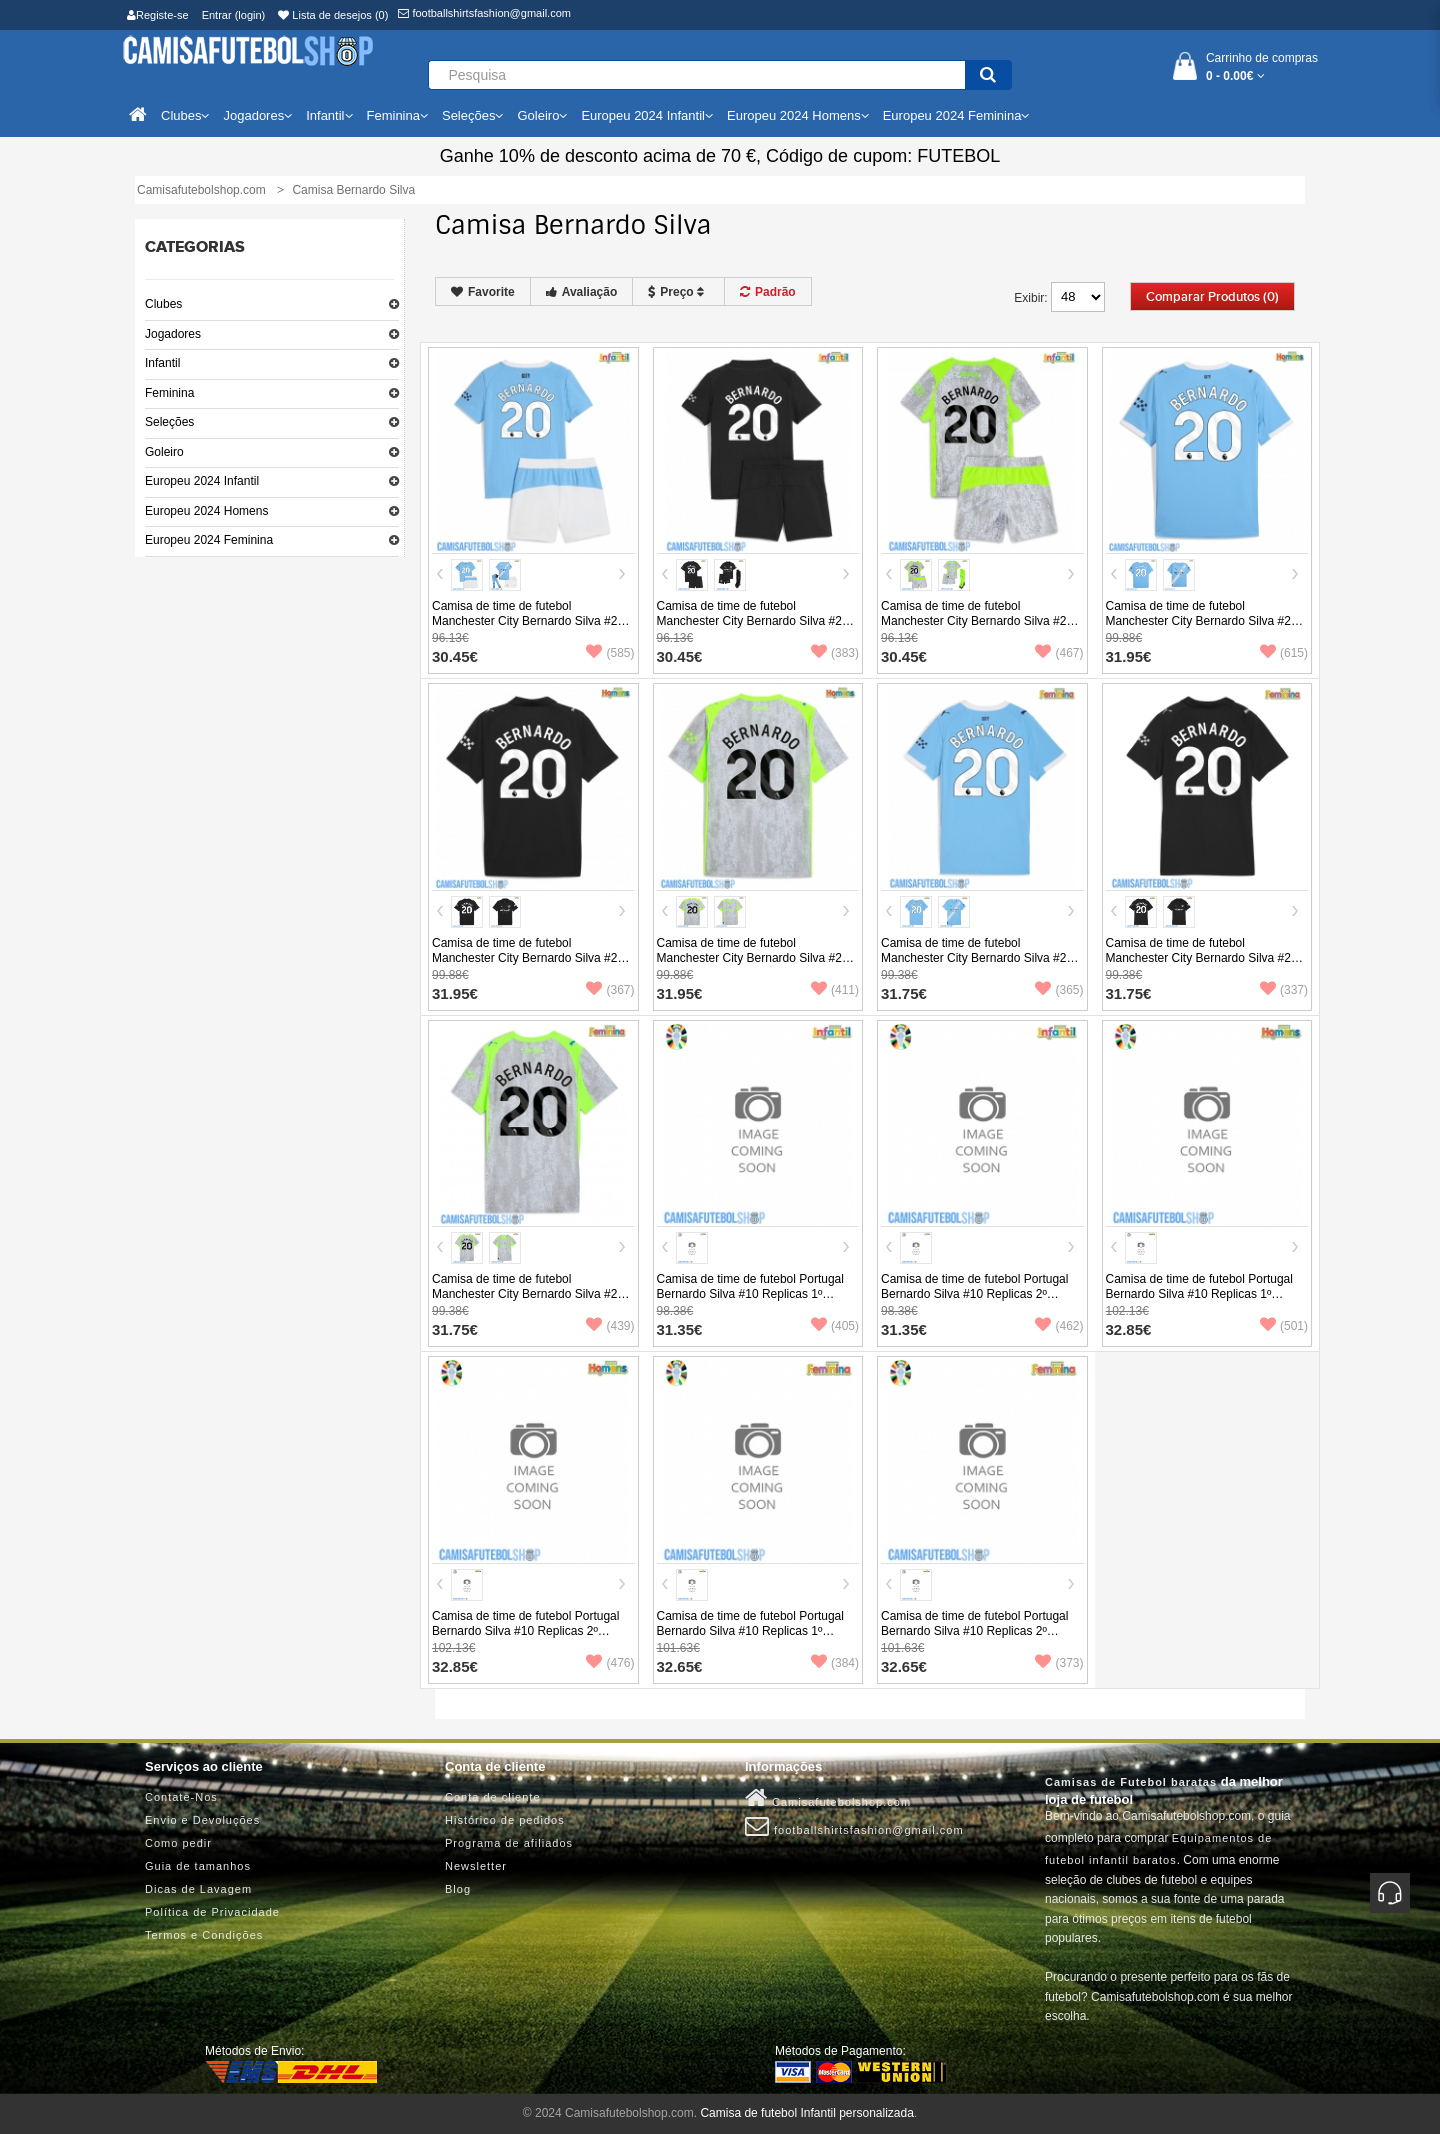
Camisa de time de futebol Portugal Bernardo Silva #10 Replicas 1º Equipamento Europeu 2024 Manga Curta (1200, 1301)
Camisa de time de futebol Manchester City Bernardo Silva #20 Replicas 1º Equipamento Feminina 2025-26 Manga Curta (977, 965)
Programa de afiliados (509, 1843)
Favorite (483, 292)
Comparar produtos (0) (1212, 297)
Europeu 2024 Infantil (202, 481)
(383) (835, 653)
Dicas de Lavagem (198, 1889)
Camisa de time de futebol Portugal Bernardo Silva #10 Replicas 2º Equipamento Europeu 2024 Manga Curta (526, 1638)
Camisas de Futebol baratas (1131, 1782)
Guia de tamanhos (198, 1866)
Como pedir (178, 1843)
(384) (835, 1663)
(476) (610, 1663)
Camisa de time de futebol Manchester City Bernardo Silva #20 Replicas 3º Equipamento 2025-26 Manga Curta (753, 965)
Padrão (768, 292)
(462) (1059, 1326)
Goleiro (164, 452)
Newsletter (476, 1866)
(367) (610, 990)
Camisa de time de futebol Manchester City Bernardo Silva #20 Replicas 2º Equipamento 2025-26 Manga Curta (528, 965)
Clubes (163, 304)
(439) (610, 1326)
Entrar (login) (234, 15)
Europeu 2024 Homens (206, 511)
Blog (458, 1889)
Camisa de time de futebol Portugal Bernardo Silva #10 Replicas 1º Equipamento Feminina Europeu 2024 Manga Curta (758, 1638)
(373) (1059, 1663)
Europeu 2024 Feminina (209, 540)
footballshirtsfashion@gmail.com (484, 13)
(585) (610, 653)
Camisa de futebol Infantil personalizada (806, 2113)
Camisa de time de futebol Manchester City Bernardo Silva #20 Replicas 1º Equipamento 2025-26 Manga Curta (1202, 628)
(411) (835, 990)
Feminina (169, 393)
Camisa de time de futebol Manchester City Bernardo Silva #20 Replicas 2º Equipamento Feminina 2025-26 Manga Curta (1202, 965)
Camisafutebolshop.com (828, 1798)
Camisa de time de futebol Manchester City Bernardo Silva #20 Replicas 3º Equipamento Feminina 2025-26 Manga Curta (528, 1301)
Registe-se (158, 15)
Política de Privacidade (212, 1912)
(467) (1059, 653)
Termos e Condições (204, 1935)
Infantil (162, 363)
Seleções (169, 422)
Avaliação (582, 292)
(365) (1059, 990)
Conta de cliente (493, 1797)
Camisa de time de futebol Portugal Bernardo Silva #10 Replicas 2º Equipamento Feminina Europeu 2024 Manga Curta (982, 1638)
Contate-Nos (181, 1797)
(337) (1284, 990)
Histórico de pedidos (505, 1820)
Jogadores (173, 334)
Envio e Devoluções (202, 1820)
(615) (1284, 653)
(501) (1284, 1326)
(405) (835, 1326)
